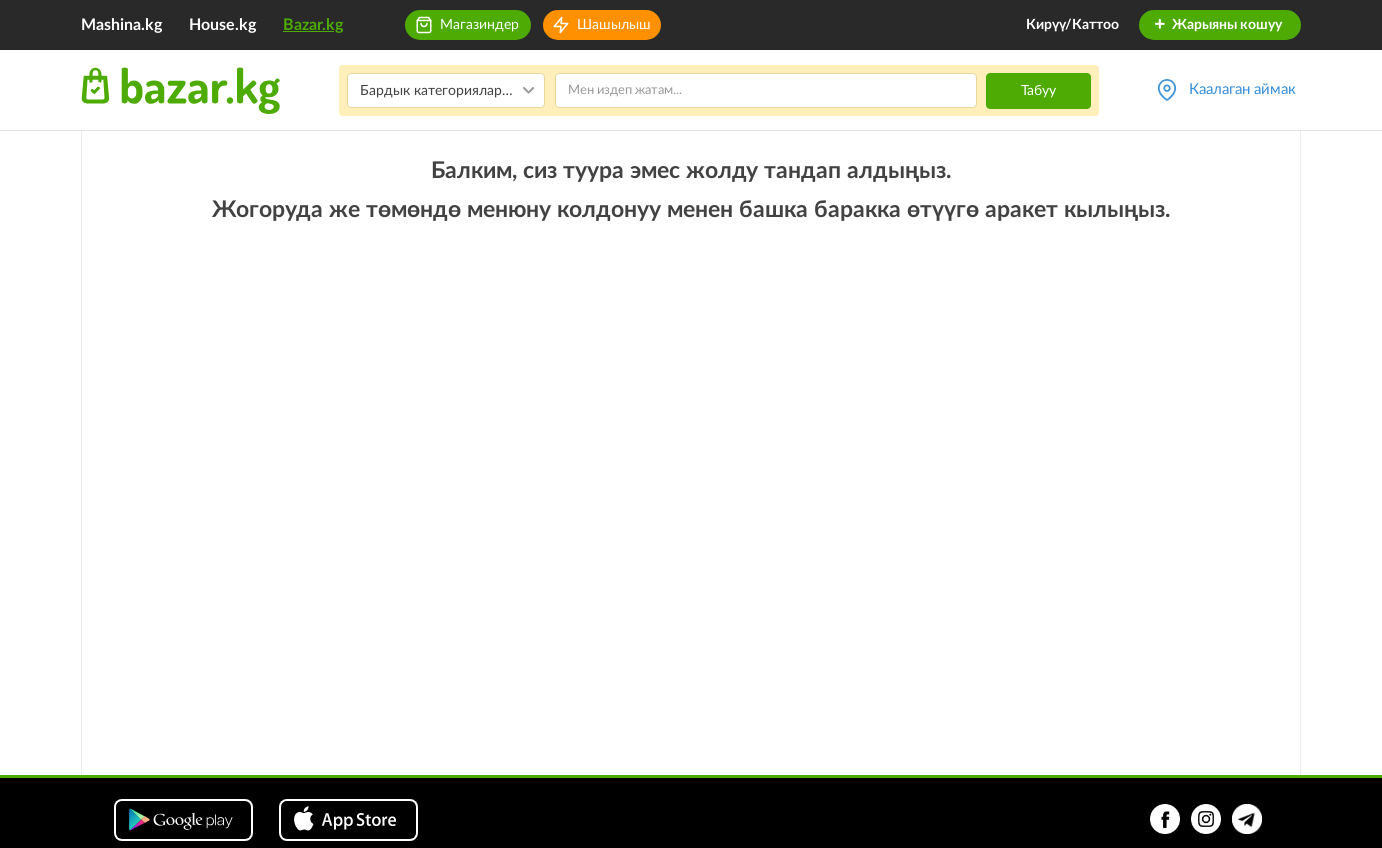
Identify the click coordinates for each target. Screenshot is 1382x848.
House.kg (222, 25)
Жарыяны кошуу (1217, 25)
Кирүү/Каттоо (1072, 25)
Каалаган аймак (1242, 89)
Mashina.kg (121, 25)
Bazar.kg (313, 25)
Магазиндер (479, 25)
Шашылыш (614, 25)
